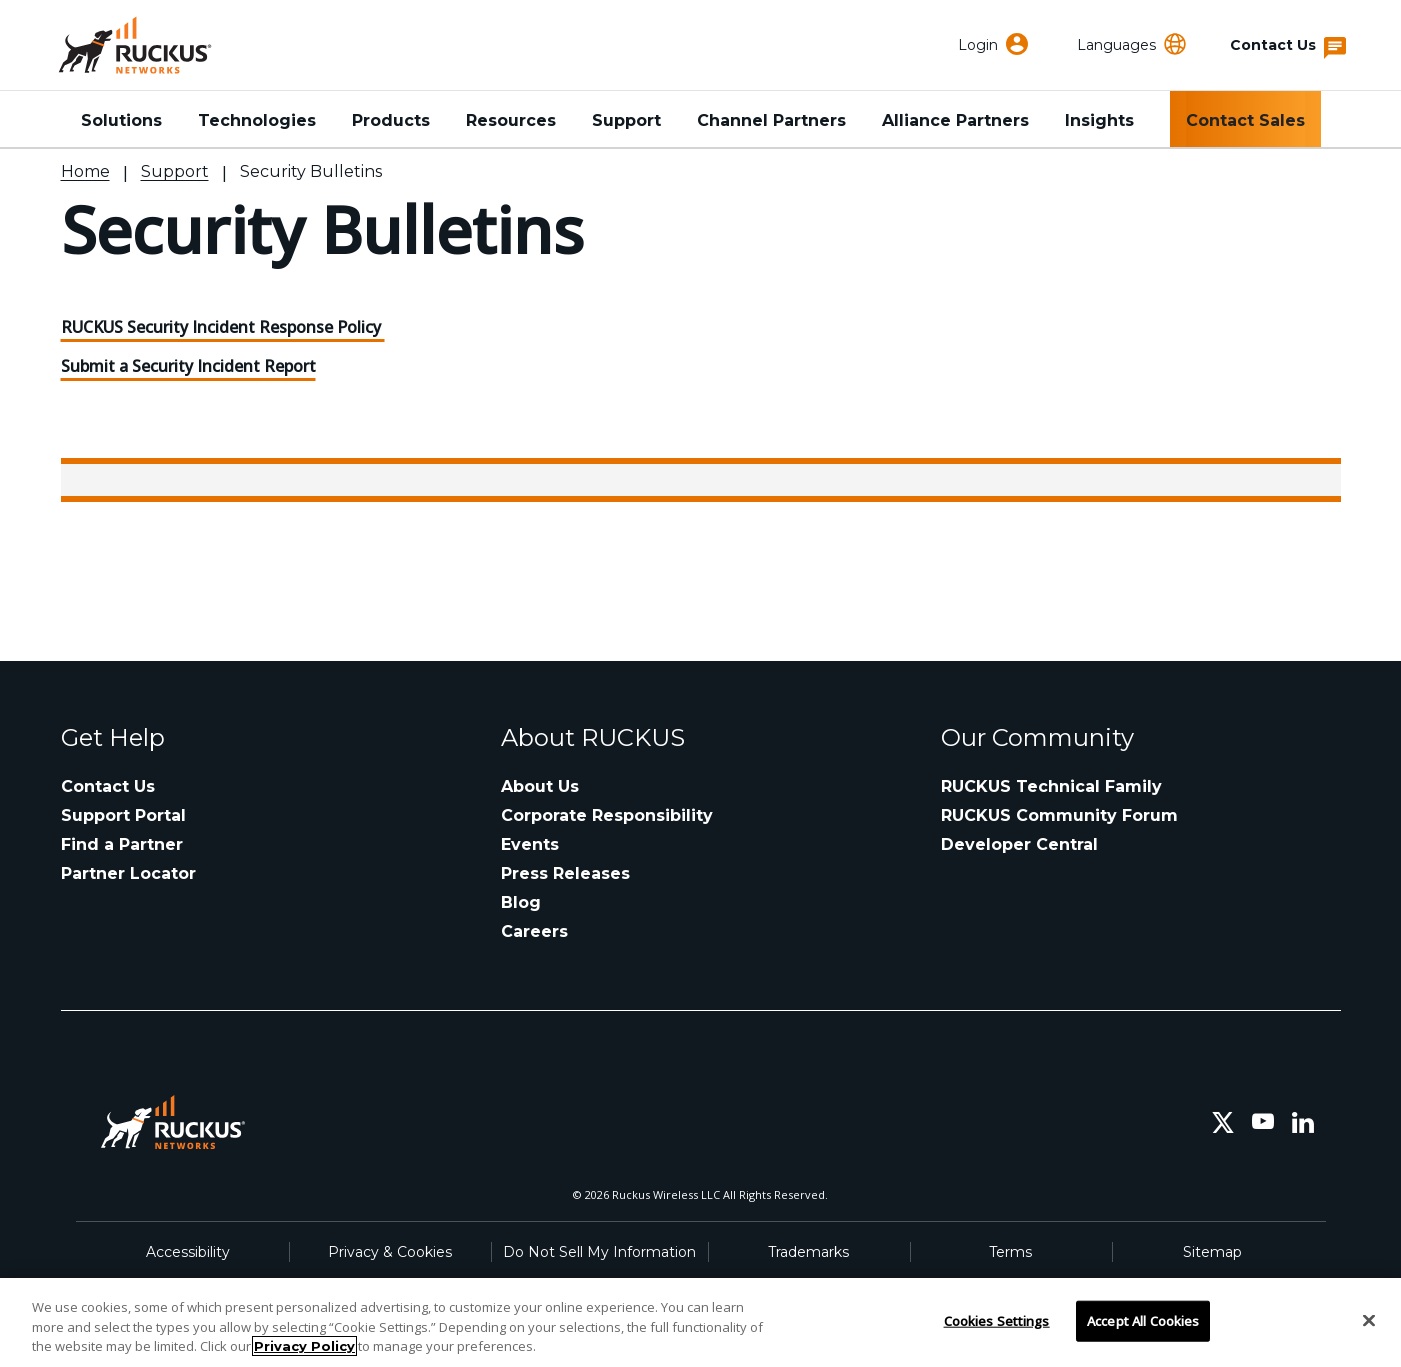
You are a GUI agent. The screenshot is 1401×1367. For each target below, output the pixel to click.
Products (391, 120)
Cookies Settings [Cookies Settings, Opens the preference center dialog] (997, 1320)
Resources (511, 120)
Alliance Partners (955, 120)
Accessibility (188, 1252)
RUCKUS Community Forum (1059, 815)
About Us (540, 786)
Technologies (257, 120)
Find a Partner (122, 844)
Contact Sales (1245, 120)
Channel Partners (771, 120)
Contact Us (108, 786)
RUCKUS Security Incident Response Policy (223, 327)
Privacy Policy (304, 1346)
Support (626, 120)
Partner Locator (128, 873)
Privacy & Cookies (390, 1252)
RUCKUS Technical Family (1051, 786)
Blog (521, 902)
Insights (1099, 120)
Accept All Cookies (1143, 1320)
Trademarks (808, 1252)
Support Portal (123, 815)
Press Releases (565, 873)
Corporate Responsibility (607, 815)
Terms (1010, 1252)
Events (530, 844)
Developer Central (1019, 844)
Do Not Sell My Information (599, 1252)
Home (85, 171)
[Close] (1369, 1320)
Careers (534, 931)
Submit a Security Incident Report (188, 366)
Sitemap (1212, 1252)
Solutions (121, 120)
